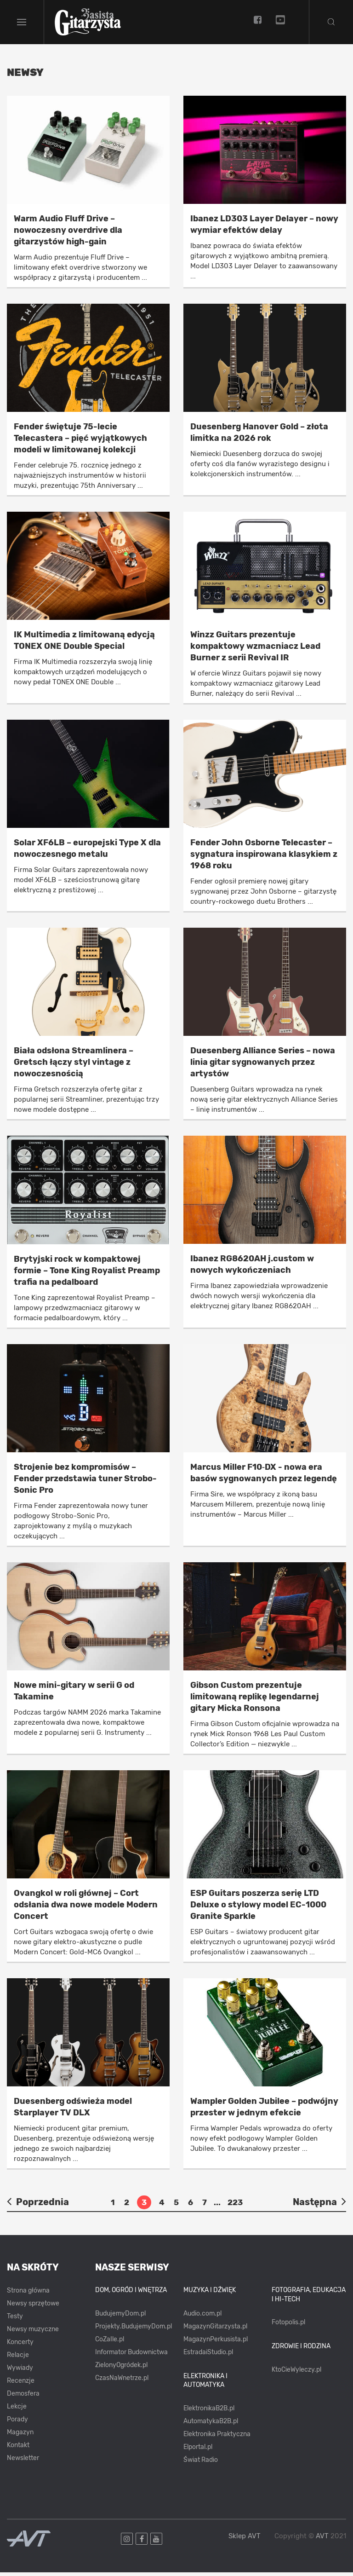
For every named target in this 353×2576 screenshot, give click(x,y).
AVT (322, 2540)
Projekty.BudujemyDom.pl (133, 2330)
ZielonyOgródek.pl (121, 2369)
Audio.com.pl (202, 2317)
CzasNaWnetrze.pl (121, 2381)
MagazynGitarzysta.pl (215, 2330)
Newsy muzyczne (33, 2333)
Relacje (18, 2358)
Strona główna (28, 2294)
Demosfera (23, 2397)
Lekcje (17, 2410)
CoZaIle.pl (109, 2343)
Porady (17, 2423)
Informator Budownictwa (131, 2356)
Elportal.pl (197, 2451)
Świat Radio (200, 2463)
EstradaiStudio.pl (208, 2356)
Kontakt (18, 2449)
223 (235, 2206)
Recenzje (20, 2384)
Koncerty (20, 2346)
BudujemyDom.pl (120, 2317)
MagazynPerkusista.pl (215, 2343)
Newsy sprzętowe (33, 2307)
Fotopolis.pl (288, 2326)
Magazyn (20, 2436)
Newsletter (23, 2462)
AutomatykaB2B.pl (210, 2425)
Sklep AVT (244, 2540)
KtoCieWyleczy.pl (296, 2373)
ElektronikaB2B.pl (208, 2412)
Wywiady (20, 2371)
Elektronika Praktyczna (217, 2438)
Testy (15, 2320)
